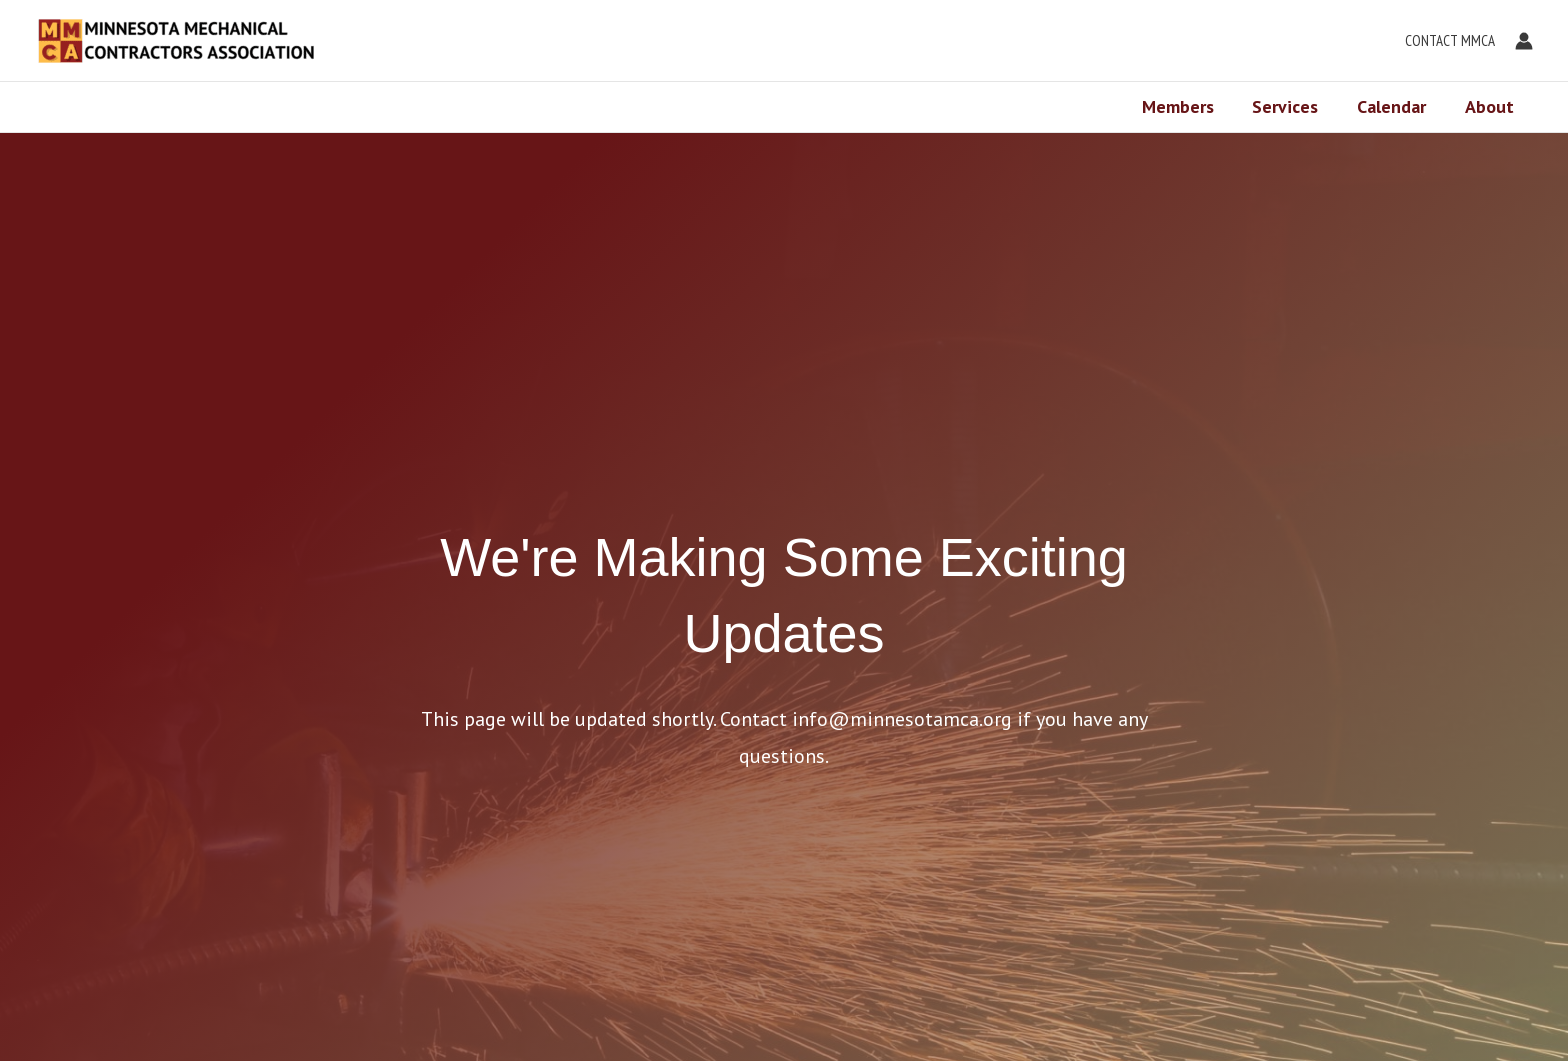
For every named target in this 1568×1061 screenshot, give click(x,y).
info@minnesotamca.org (902, 719)
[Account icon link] (1524, 41)
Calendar (1395, 106)
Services (1292, 106)
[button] (1445, 41)
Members (1187, 106)
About (1490, 106)
